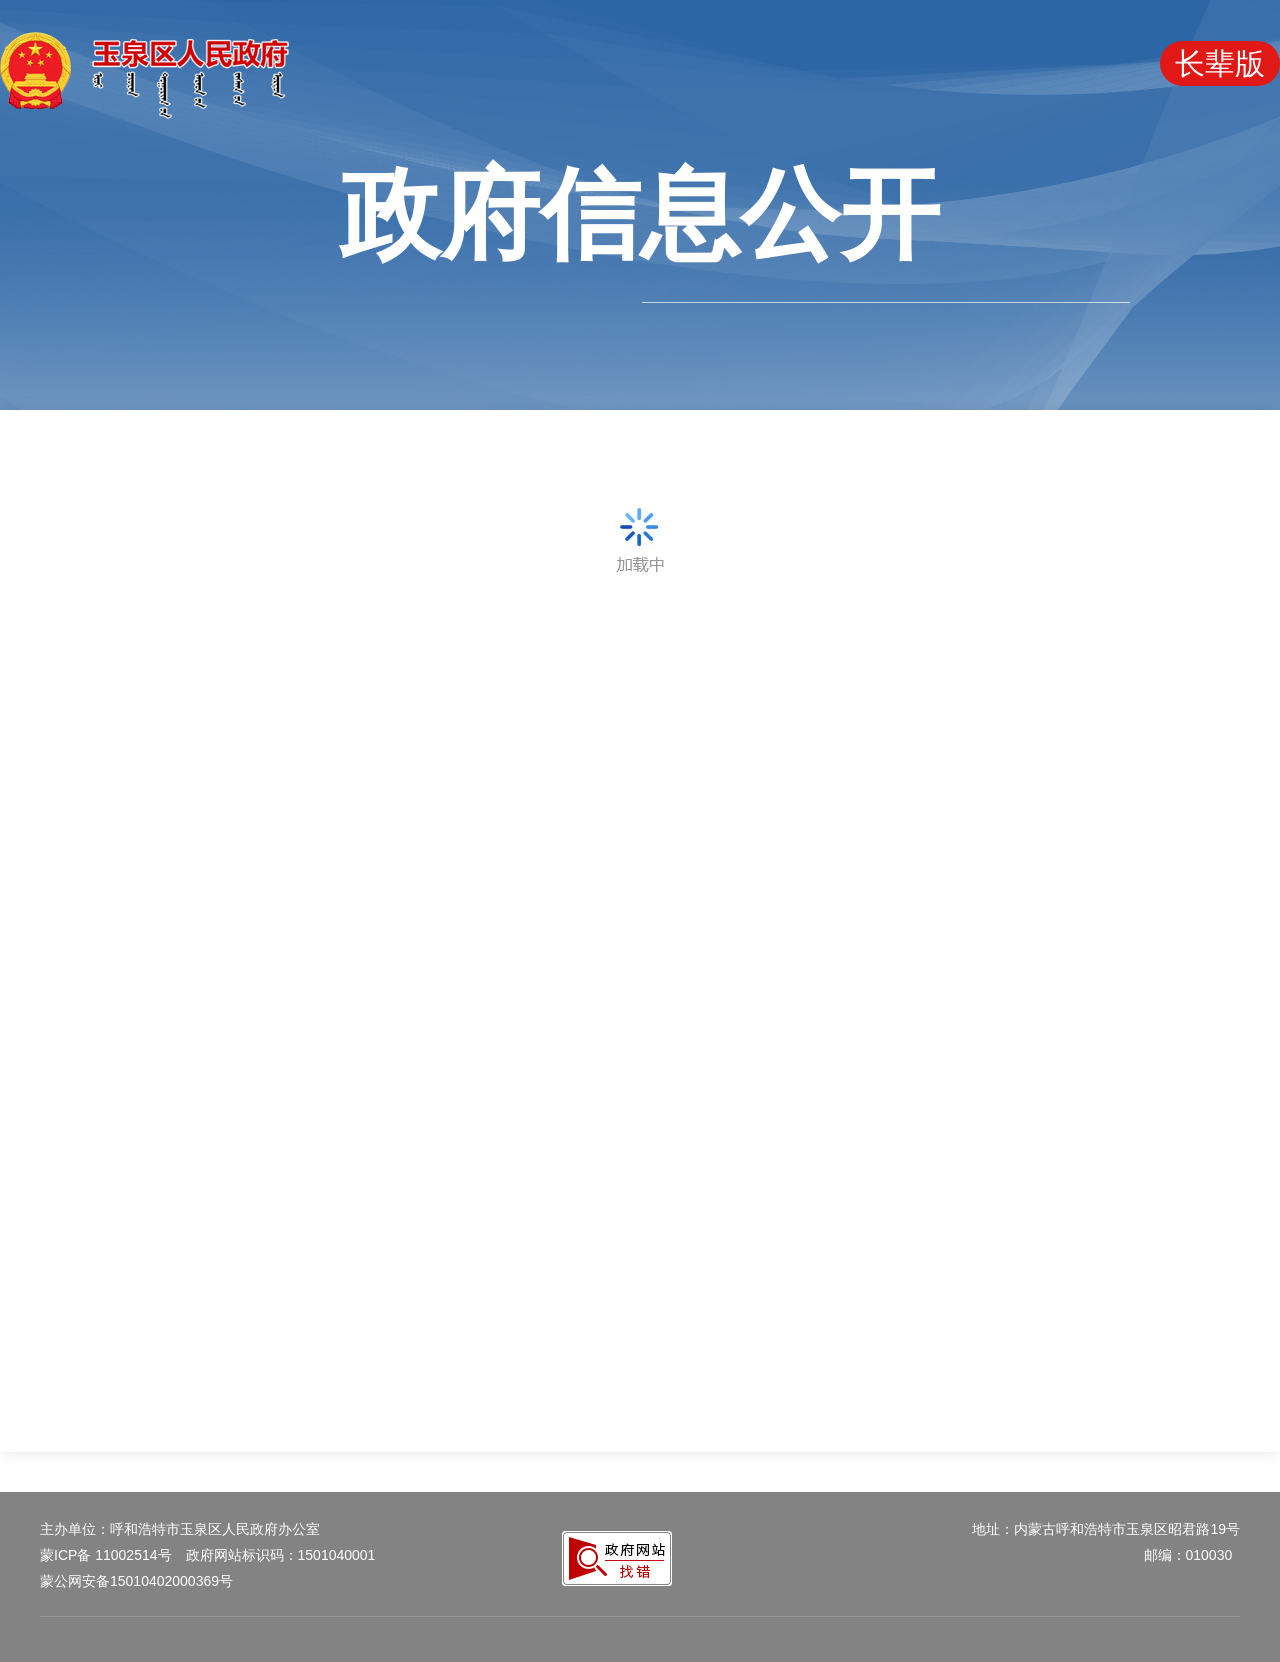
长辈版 (1220, 63)
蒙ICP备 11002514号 (106, 1555)
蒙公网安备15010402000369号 (136, 1581)
